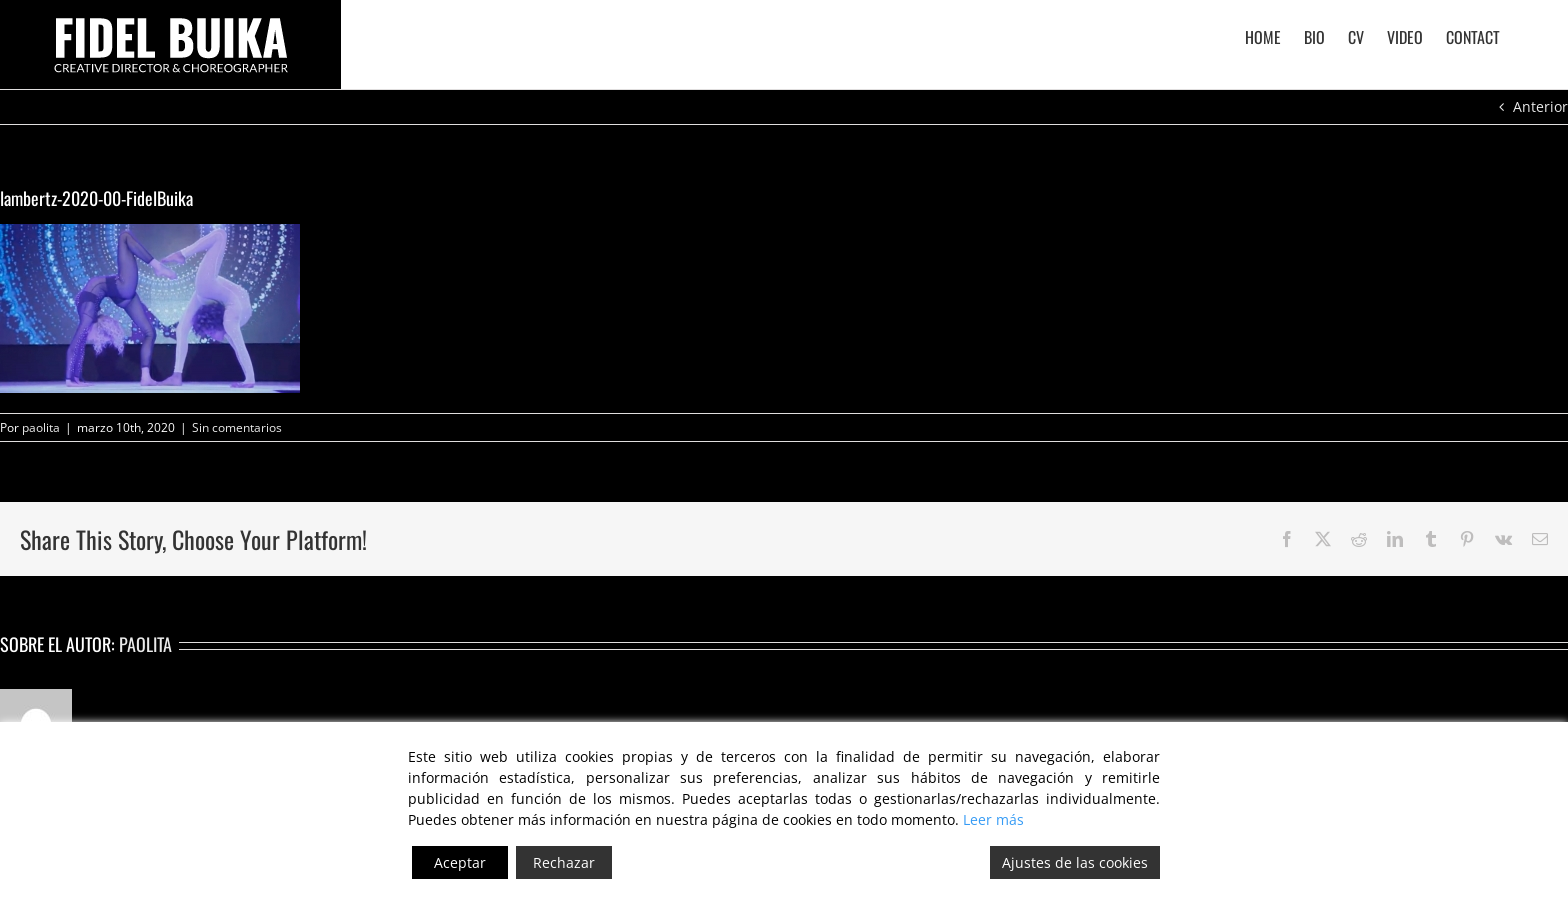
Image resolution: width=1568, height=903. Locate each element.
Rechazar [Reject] (564, 862)
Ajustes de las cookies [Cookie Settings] (1075, 862)
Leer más (993, 819)
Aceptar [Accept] (460, 862)
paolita (41, 427)
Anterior (1540, 106)
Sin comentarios (237, 427)
